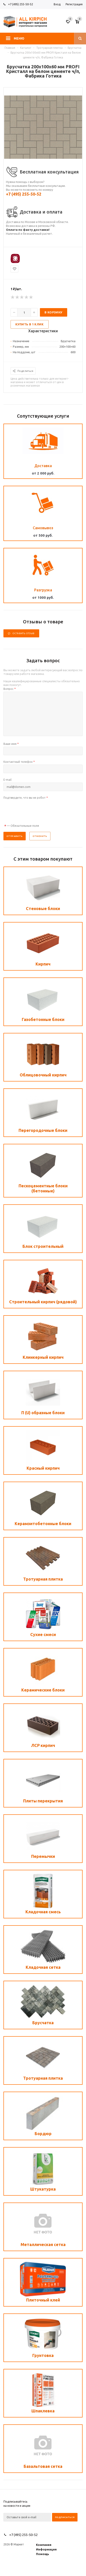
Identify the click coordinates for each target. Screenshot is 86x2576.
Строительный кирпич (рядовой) (43, 1301)
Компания (43, 2544)
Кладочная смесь (43, 1911)
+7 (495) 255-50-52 (20, 4)
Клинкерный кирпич (43, 1357)
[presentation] (38, 809)
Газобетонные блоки (43, 1019)
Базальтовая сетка (43, 2466)
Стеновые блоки (43, 908)
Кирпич (43, 964)
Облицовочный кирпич (43, 1075)
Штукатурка (43, 2189)
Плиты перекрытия (43, 1800)
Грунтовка (43, 2355)
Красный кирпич (43, 1468)
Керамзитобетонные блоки (43, 1523)
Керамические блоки (43, 1690)
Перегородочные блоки (43, 1130)
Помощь (42, 2554)
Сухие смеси (43, 1634)
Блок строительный (43, 1246)
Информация (46, 2549)
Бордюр (43, 2133)
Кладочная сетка (43, 1967)
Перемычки (43, 1856)
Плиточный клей (43, 2300)
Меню (19, 38)
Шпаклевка (43, 2410)
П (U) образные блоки (43, 1412)
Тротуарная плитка (43, 1579)
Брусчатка (43, 2022)
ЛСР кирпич (43, 1745)
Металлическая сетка (43, 2244)
